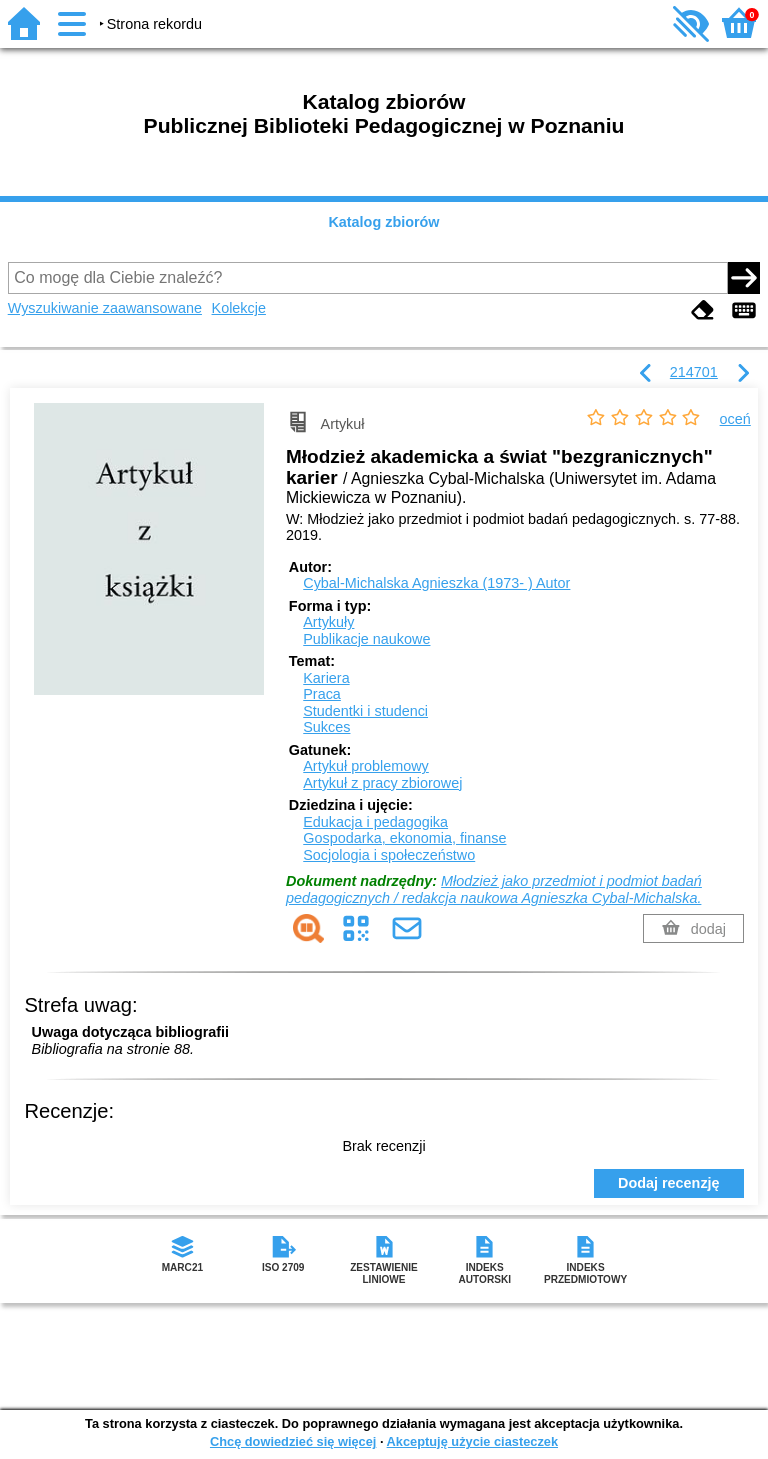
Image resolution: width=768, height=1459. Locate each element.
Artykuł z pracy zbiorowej (382, 783)
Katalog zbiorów (383, 222)
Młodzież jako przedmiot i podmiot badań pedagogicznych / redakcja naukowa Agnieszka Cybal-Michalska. (494, 889)
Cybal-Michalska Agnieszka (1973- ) (436, 583)
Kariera (326, 678)
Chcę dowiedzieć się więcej (293, 1441)
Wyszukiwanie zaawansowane (105, 308)
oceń (735, 419)
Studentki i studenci (365, 711)
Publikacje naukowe (366, 639)
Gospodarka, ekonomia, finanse (404, 838)
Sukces (326, 727)
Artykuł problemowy (366, 766)
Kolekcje (239, 308)
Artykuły (328, 622)
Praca (322, 694)
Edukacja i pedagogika (375, 822)
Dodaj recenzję (669, 1183)
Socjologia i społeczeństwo (389, 855)
